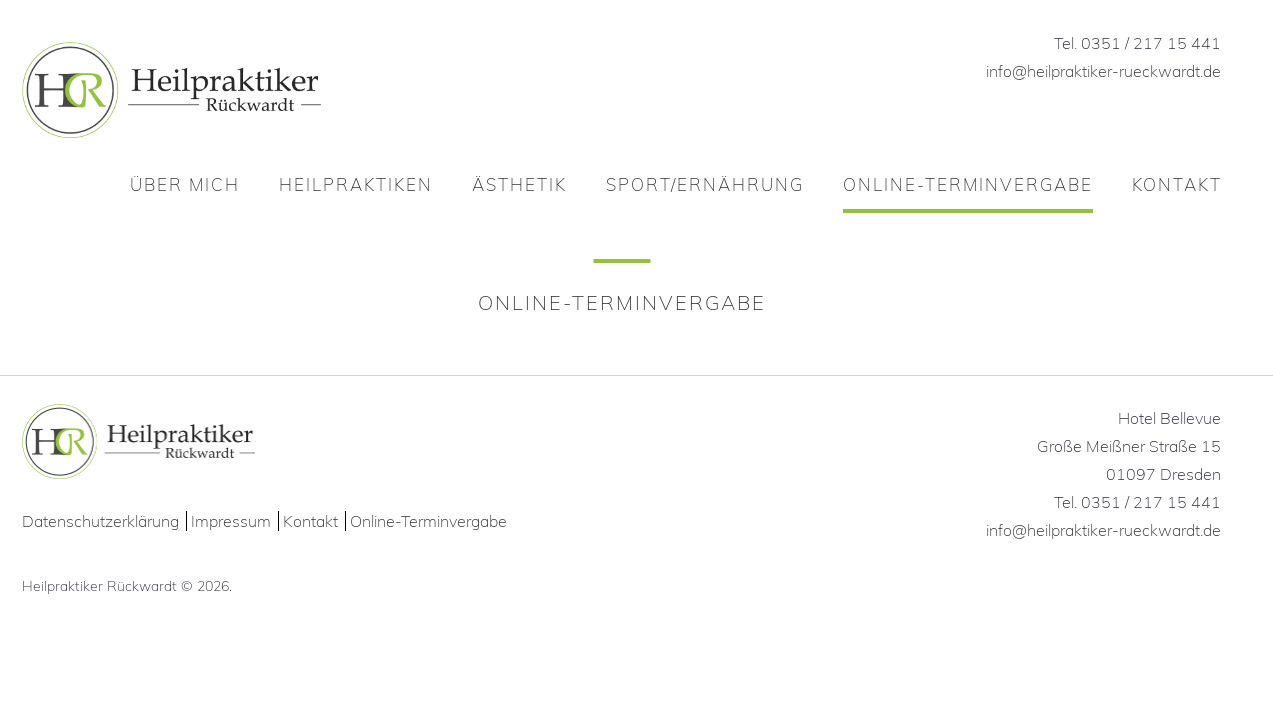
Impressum (231, 521)
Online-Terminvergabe (428, 521)
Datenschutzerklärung (100, 521)
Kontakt (310, 521)
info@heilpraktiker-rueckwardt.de (1103, 71)
